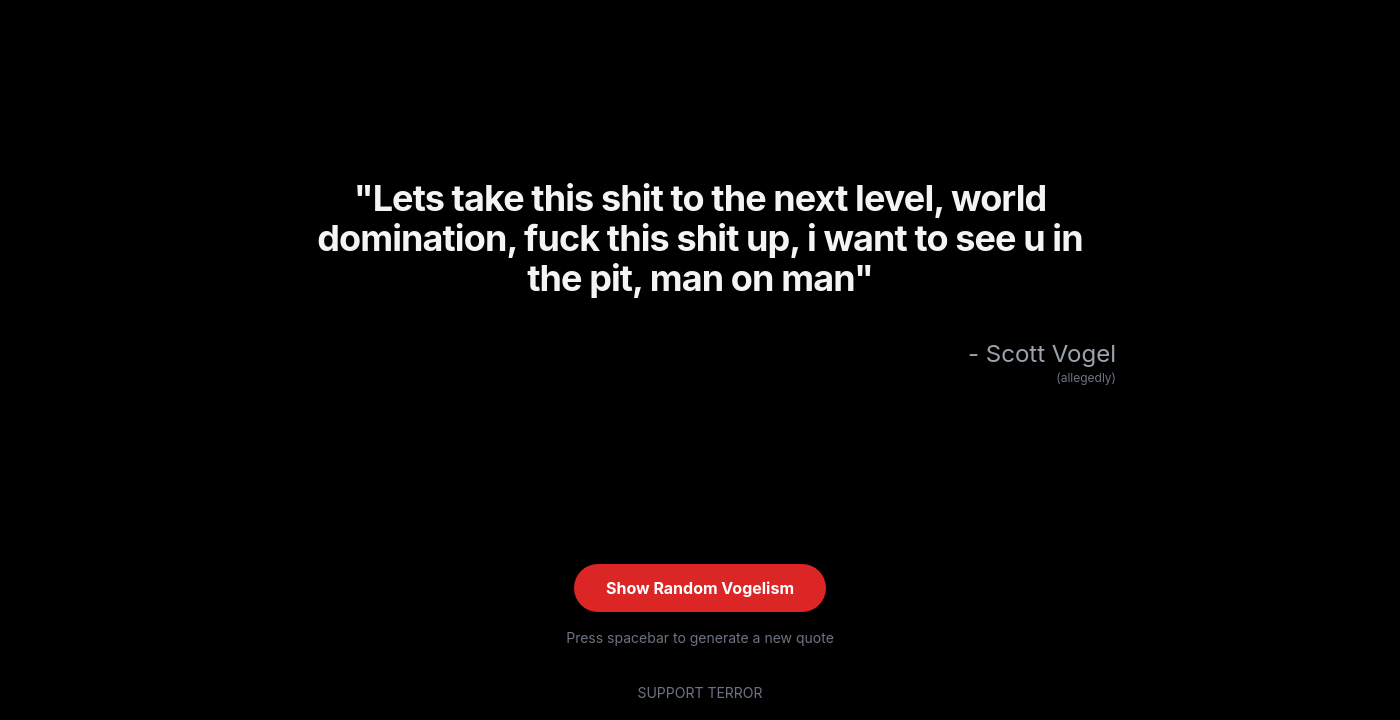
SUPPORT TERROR (699, 692)
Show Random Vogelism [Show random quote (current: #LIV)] (700, 588)
